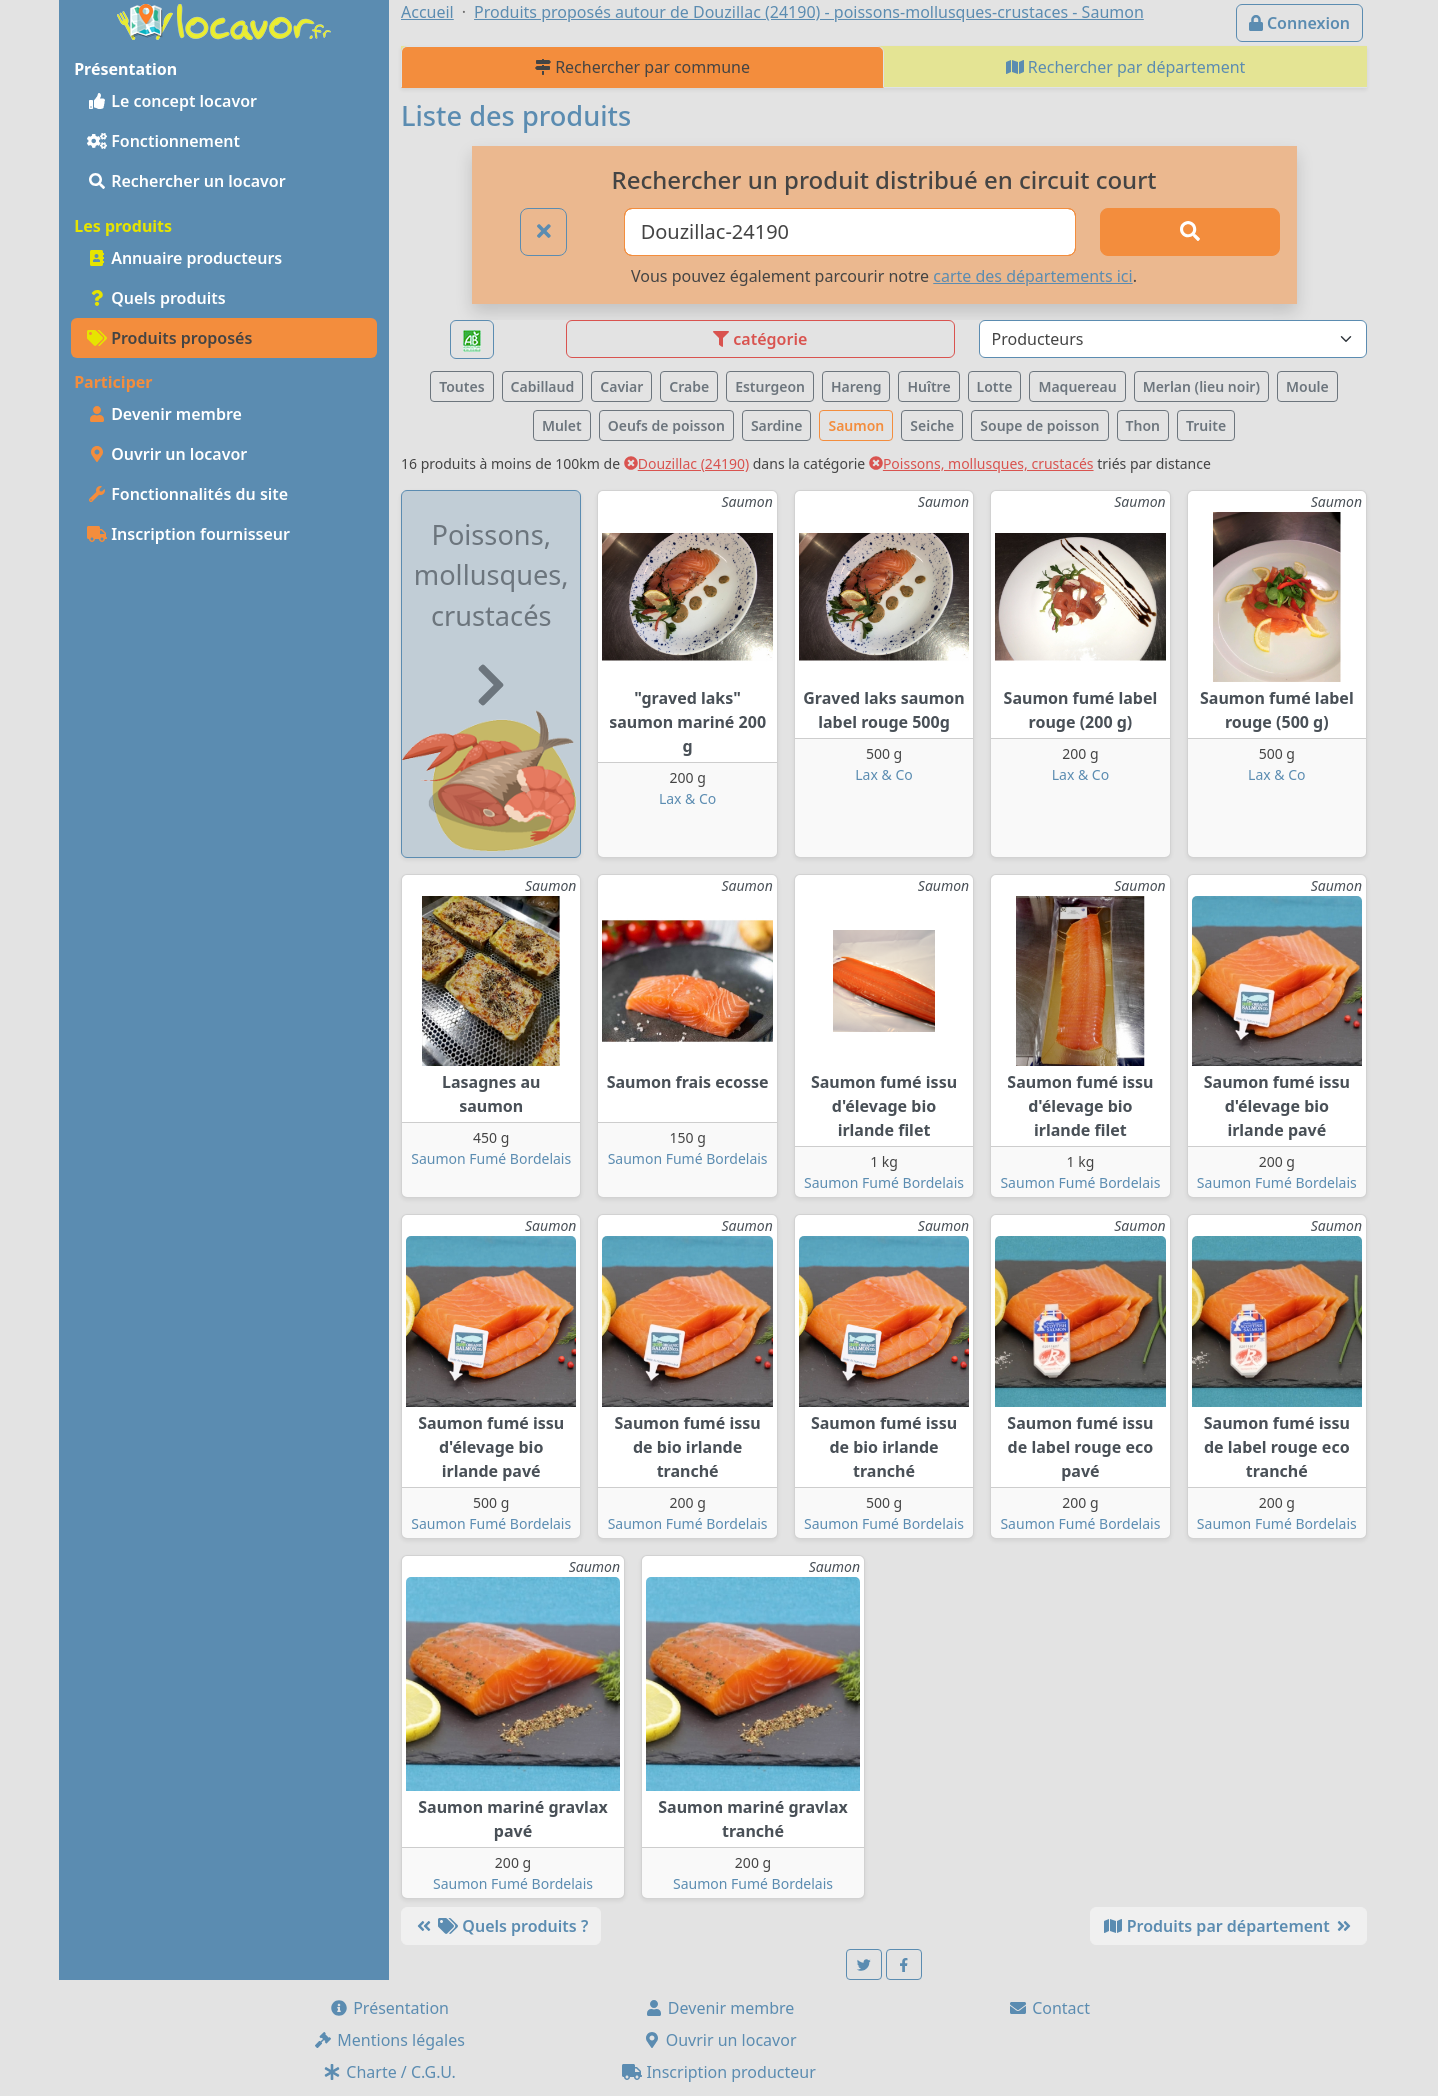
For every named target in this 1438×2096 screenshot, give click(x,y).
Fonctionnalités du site (187, 494)
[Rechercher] (1190, 232)
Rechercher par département (1126, 67)
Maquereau (1077, 386)
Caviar (621, 386)
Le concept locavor (172, 101)
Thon (1143, 425)
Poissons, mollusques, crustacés (981, 463)
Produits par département (1228, 1926)
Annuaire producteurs (184, 258)
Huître (928, 386)
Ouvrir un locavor (167, 454)
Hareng (856, 386)
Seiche (932, 425)
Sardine (777, 425)
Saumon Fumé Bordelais (491, 1158)
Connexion (1299, 23)
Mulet (562, 425)
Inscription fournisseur (188, 534)
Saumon (856, 425)
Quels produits (156, 298)
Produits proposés (169, 338)
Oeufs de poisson (666, 425)
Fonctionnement (163, 141)
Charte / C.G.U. (389, 2072)
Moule (1307, 386)
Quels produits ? (501, 1926)
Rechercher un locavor (186, 181)
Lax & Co (687, 798)
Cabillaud (543, 386)
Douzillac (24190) (686, 463)
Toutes (461, 386)
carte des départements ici (1032, 276)
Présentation (389, 2008)
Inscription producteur (719, 2072)
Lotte (995, 386)
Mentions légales (389, 2040)
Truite (1206, 425)
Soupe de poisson (1039, 425)
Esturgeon (770, 386)
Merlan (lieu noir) (1201, 386)
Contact (1049, 2008)
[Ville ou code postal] (850, 232)
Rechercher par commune (642, 67)
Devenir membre (164, 414)
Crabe (689, 386)
